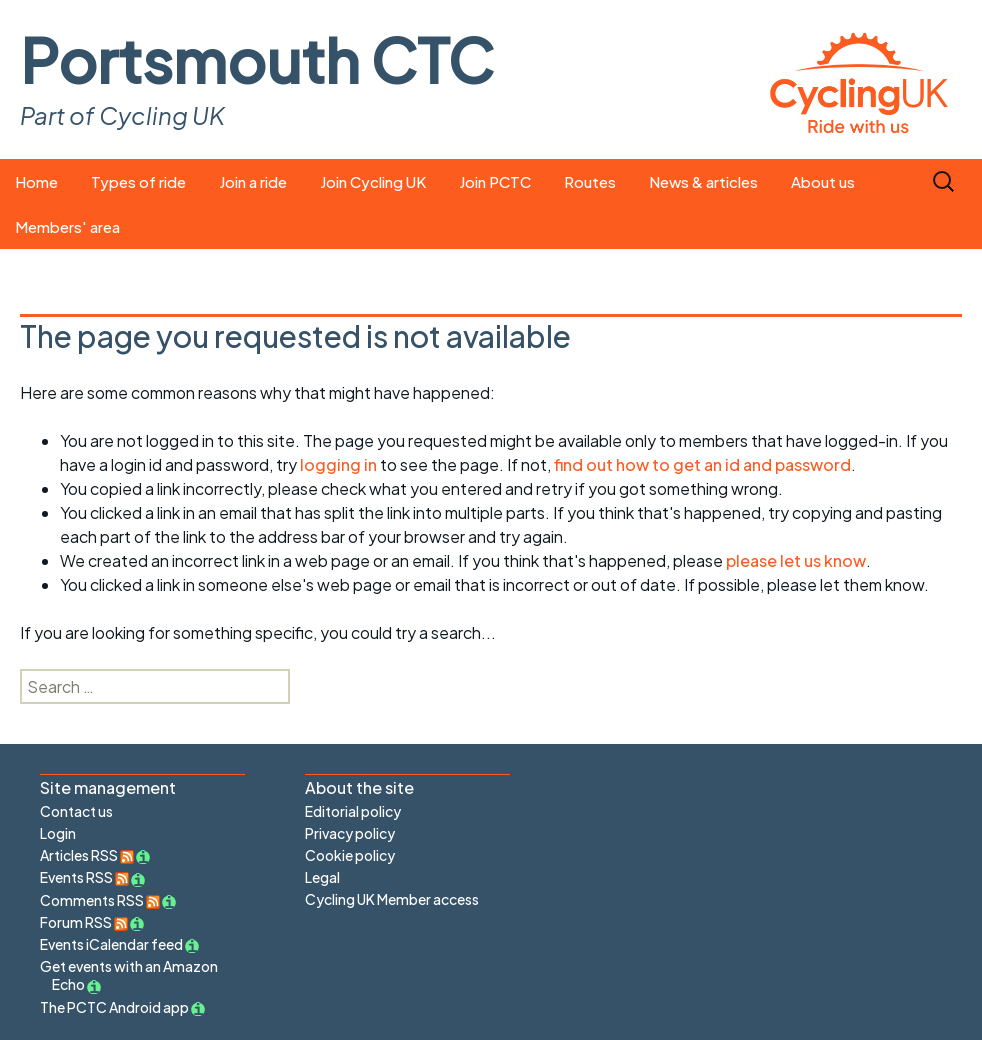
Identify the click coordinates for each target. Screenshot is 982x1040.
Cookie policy (350, 855)
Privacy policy (350, 833)
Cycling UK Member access (392, 899)
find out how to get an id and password (702, 464)
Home (36, 181)
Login (58, 833)
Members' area (67, 226)
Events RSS (84, 877)
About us (823, 181)
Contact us (76, 811)
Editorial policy (353, 811)
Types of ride (138, 181)
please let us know (796, 560)
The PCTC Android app (114, 1007)
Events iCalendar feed (111, 944)
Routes (590, 181)
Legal (322, 877)
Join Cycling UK (373, 181)
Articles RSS (87, 855)
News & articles (703, 181)
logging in (338, 464)
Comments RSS (100, 900)
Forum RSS (84, 922)
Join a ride (253, 181)
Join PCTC (495, 181)
